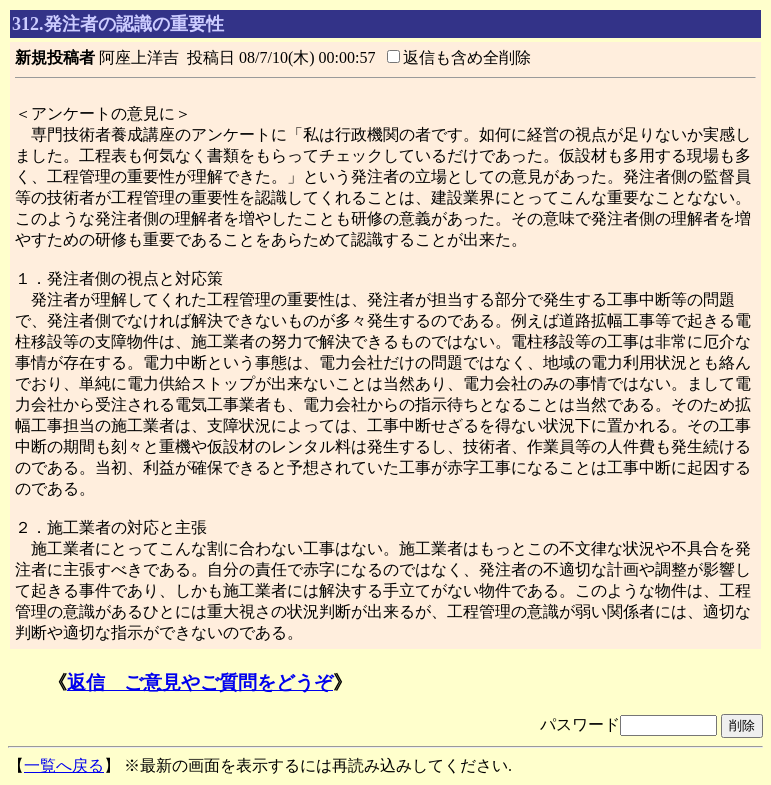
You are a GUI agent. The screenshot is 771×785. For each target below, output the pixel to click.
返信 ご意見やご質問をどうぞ (200, 682)
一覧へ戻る (64, 765)
